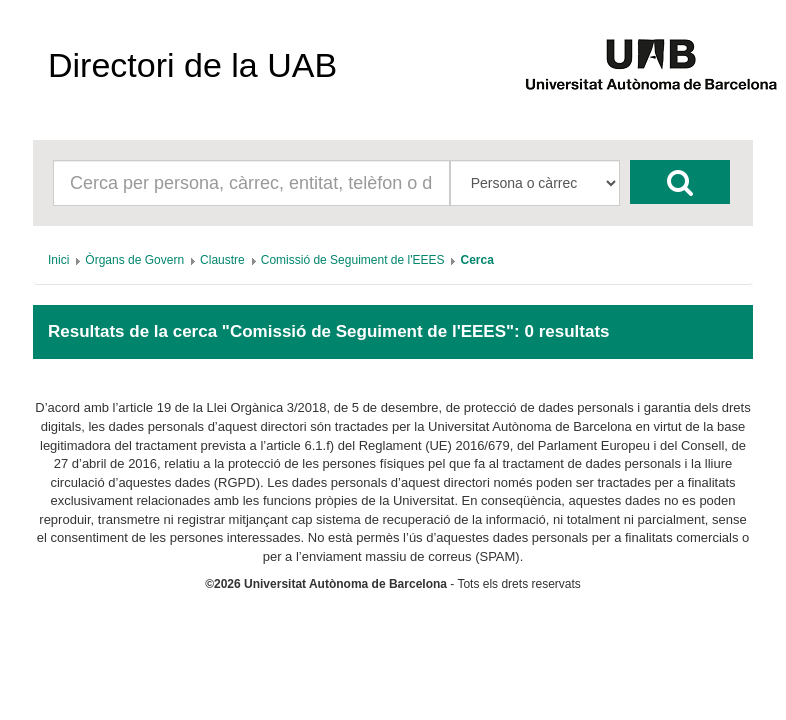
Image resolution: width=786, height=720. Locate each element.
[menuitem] (58, 260)
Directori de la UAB (192, 65)
